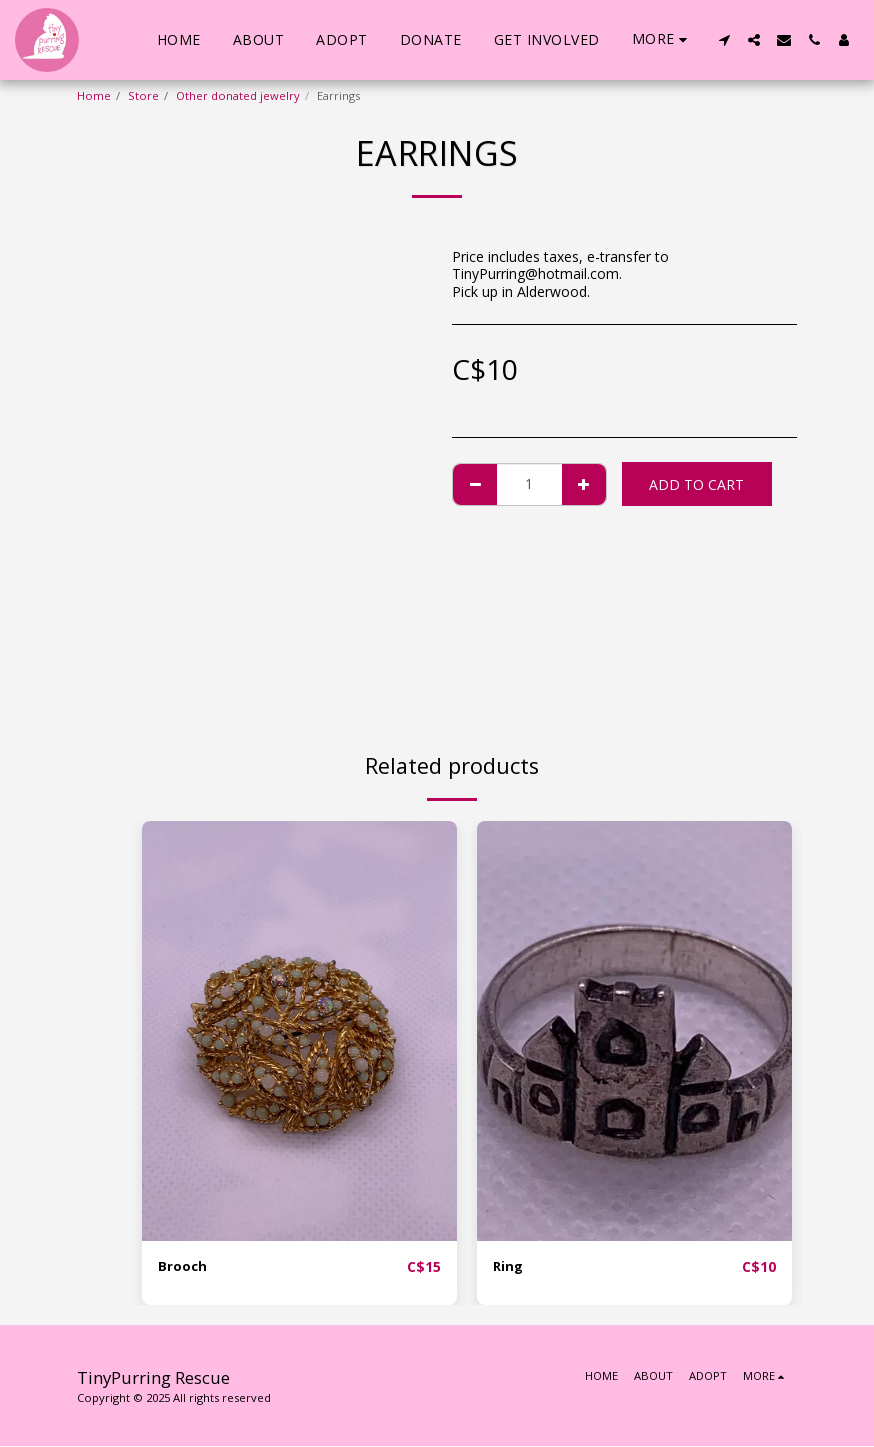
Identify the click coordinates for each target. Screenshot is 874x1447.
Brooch (183, 1267)
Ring (509, 1267)
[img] (299, 1031)
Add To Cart (696, 484)
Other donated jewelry (238, 95)
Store (143, 95)
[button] (724, 40)
